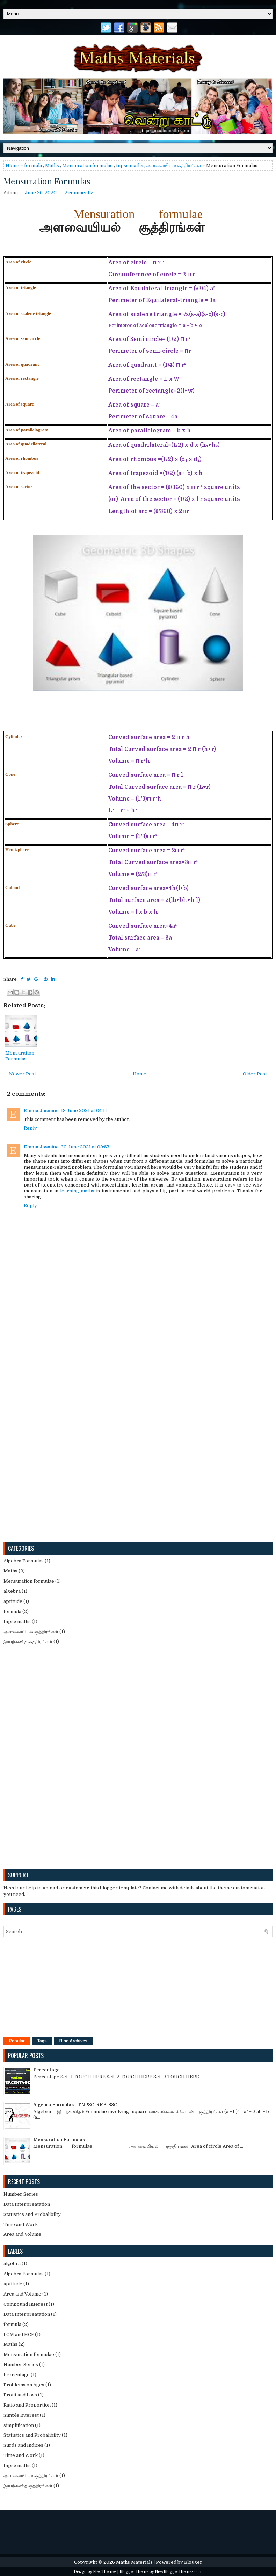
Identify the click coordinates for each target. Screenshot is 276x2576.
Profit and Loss (20, 2395)
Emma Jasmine (41, 1110)
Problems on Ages (23, 2384)
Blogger (193, 2562)
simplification (18, 2425)
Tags (42, 2040)
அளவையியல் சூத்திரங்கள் (173, 165)
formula (33, 165)
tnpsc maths (129, 165)
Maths (52, 165)
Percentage (46, 2069)
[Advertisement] (29, 1430)
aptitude (12, 1601)
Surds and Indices (23, 2445)
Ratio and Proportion (27, 2405)
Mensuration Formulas (46, 181)
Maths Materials (134, 2562)
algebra (12, 1591)
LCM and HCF (18, 2334)
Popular (17, 2040)
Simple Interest (21, 2415)
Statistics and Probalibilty (32, 2214)
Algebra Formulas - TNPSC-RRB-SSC (75, 2104)
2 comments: (79, 192)
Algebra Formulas (23, 1560)
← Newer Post (19, 1074)
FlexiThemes (104, 2571)
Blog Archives (73, 2040)
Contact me (155, 1887)
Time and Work (20, 2224)
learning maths (77, 1191)
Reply (30, 1128)
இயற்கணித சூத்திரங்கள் (27, 1641)
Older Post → (258, 1074)
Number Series (20, 2194)
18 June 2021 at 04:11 (84, 1110)
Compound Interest (25, 2304)
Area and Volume (22, 2234)
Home (12, 165)
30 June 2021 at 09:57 (85, 1147)
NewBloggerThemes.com (179, 2571)
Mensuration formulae (87, 165)
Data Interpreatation (26, 2204)
